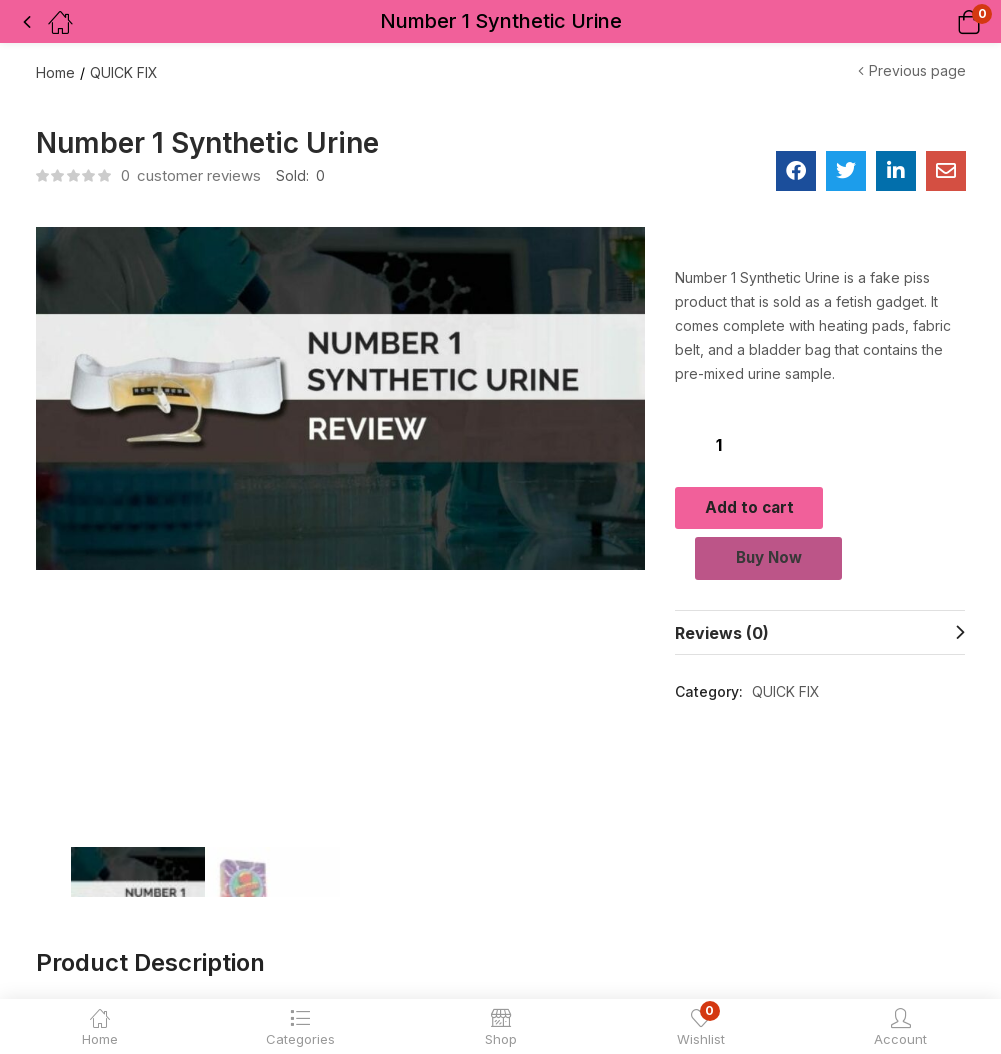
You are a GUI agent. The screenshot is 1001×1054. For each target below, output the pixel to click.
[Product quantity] (719, 444)
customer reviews (191, 175)
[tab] (820, 641)
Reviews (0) (722, 642)
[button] (943, 21)
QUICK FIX (124, 72)
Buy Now (820, 564)
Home (55, 72)
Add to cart (820, 506)
